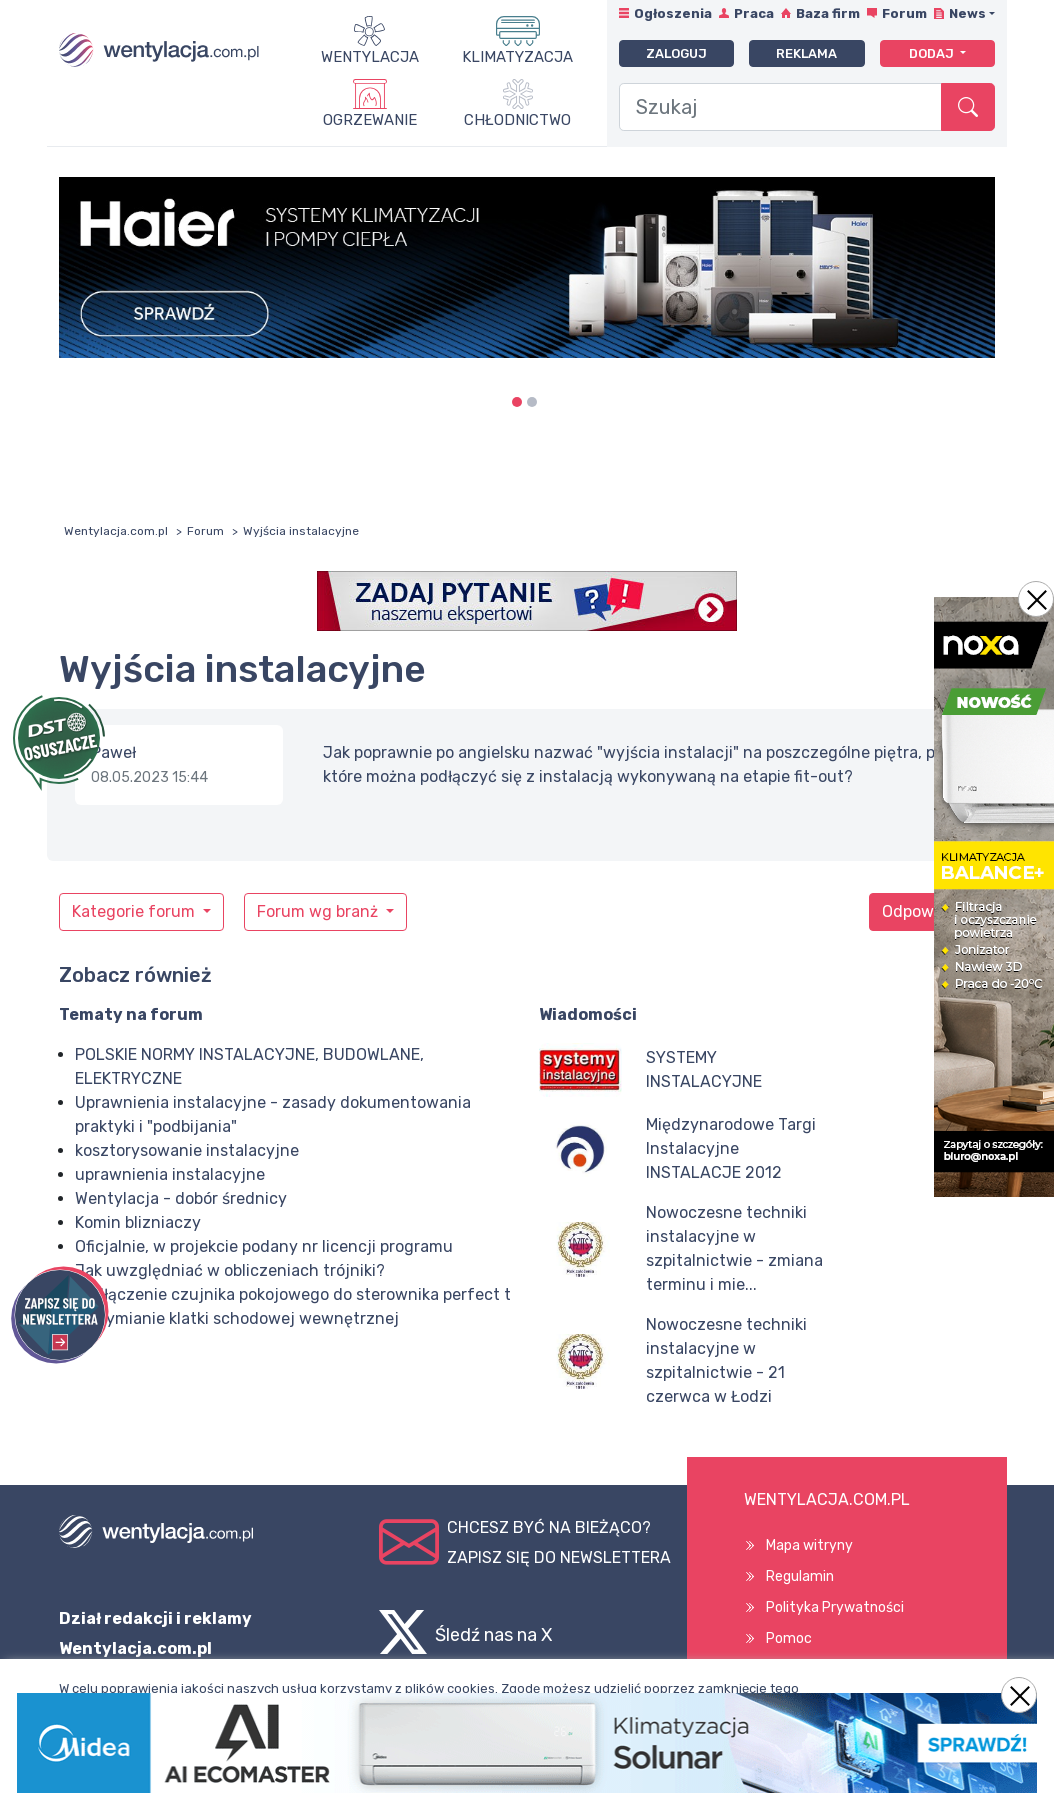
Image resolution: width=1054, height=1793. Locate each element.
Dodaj (933, 53)
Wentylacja (370, 57)
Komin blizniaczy (138, 1222)
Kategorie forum (135, 911)
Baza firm (828, 13)
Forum (904, 13)
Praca (754, 13)
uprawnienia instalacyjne (170, 1174)
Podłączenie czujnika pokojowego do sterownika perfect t (293, 1294)
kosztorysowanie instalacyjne (187, 1150)
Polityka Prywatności (835, 1607)
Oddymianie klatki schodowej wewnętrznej (237, 1318)
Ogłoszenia (673, 13)
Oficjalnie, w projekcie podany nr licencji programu (264, 1246)
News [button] (967, 13)
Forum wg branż (319, 911)
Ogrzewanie (370, 120)
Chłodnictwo (517, 120)
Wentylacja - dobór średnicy (181, 1198)
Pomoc (789, 1638)
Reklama (806, 53)
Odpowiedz (924, 911)
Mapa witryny (809, 1545)
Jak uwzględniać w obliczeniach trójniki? (230, 1270)
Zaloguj (676, 53)
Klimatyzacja (517, 57)
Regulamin (800, 1576)
